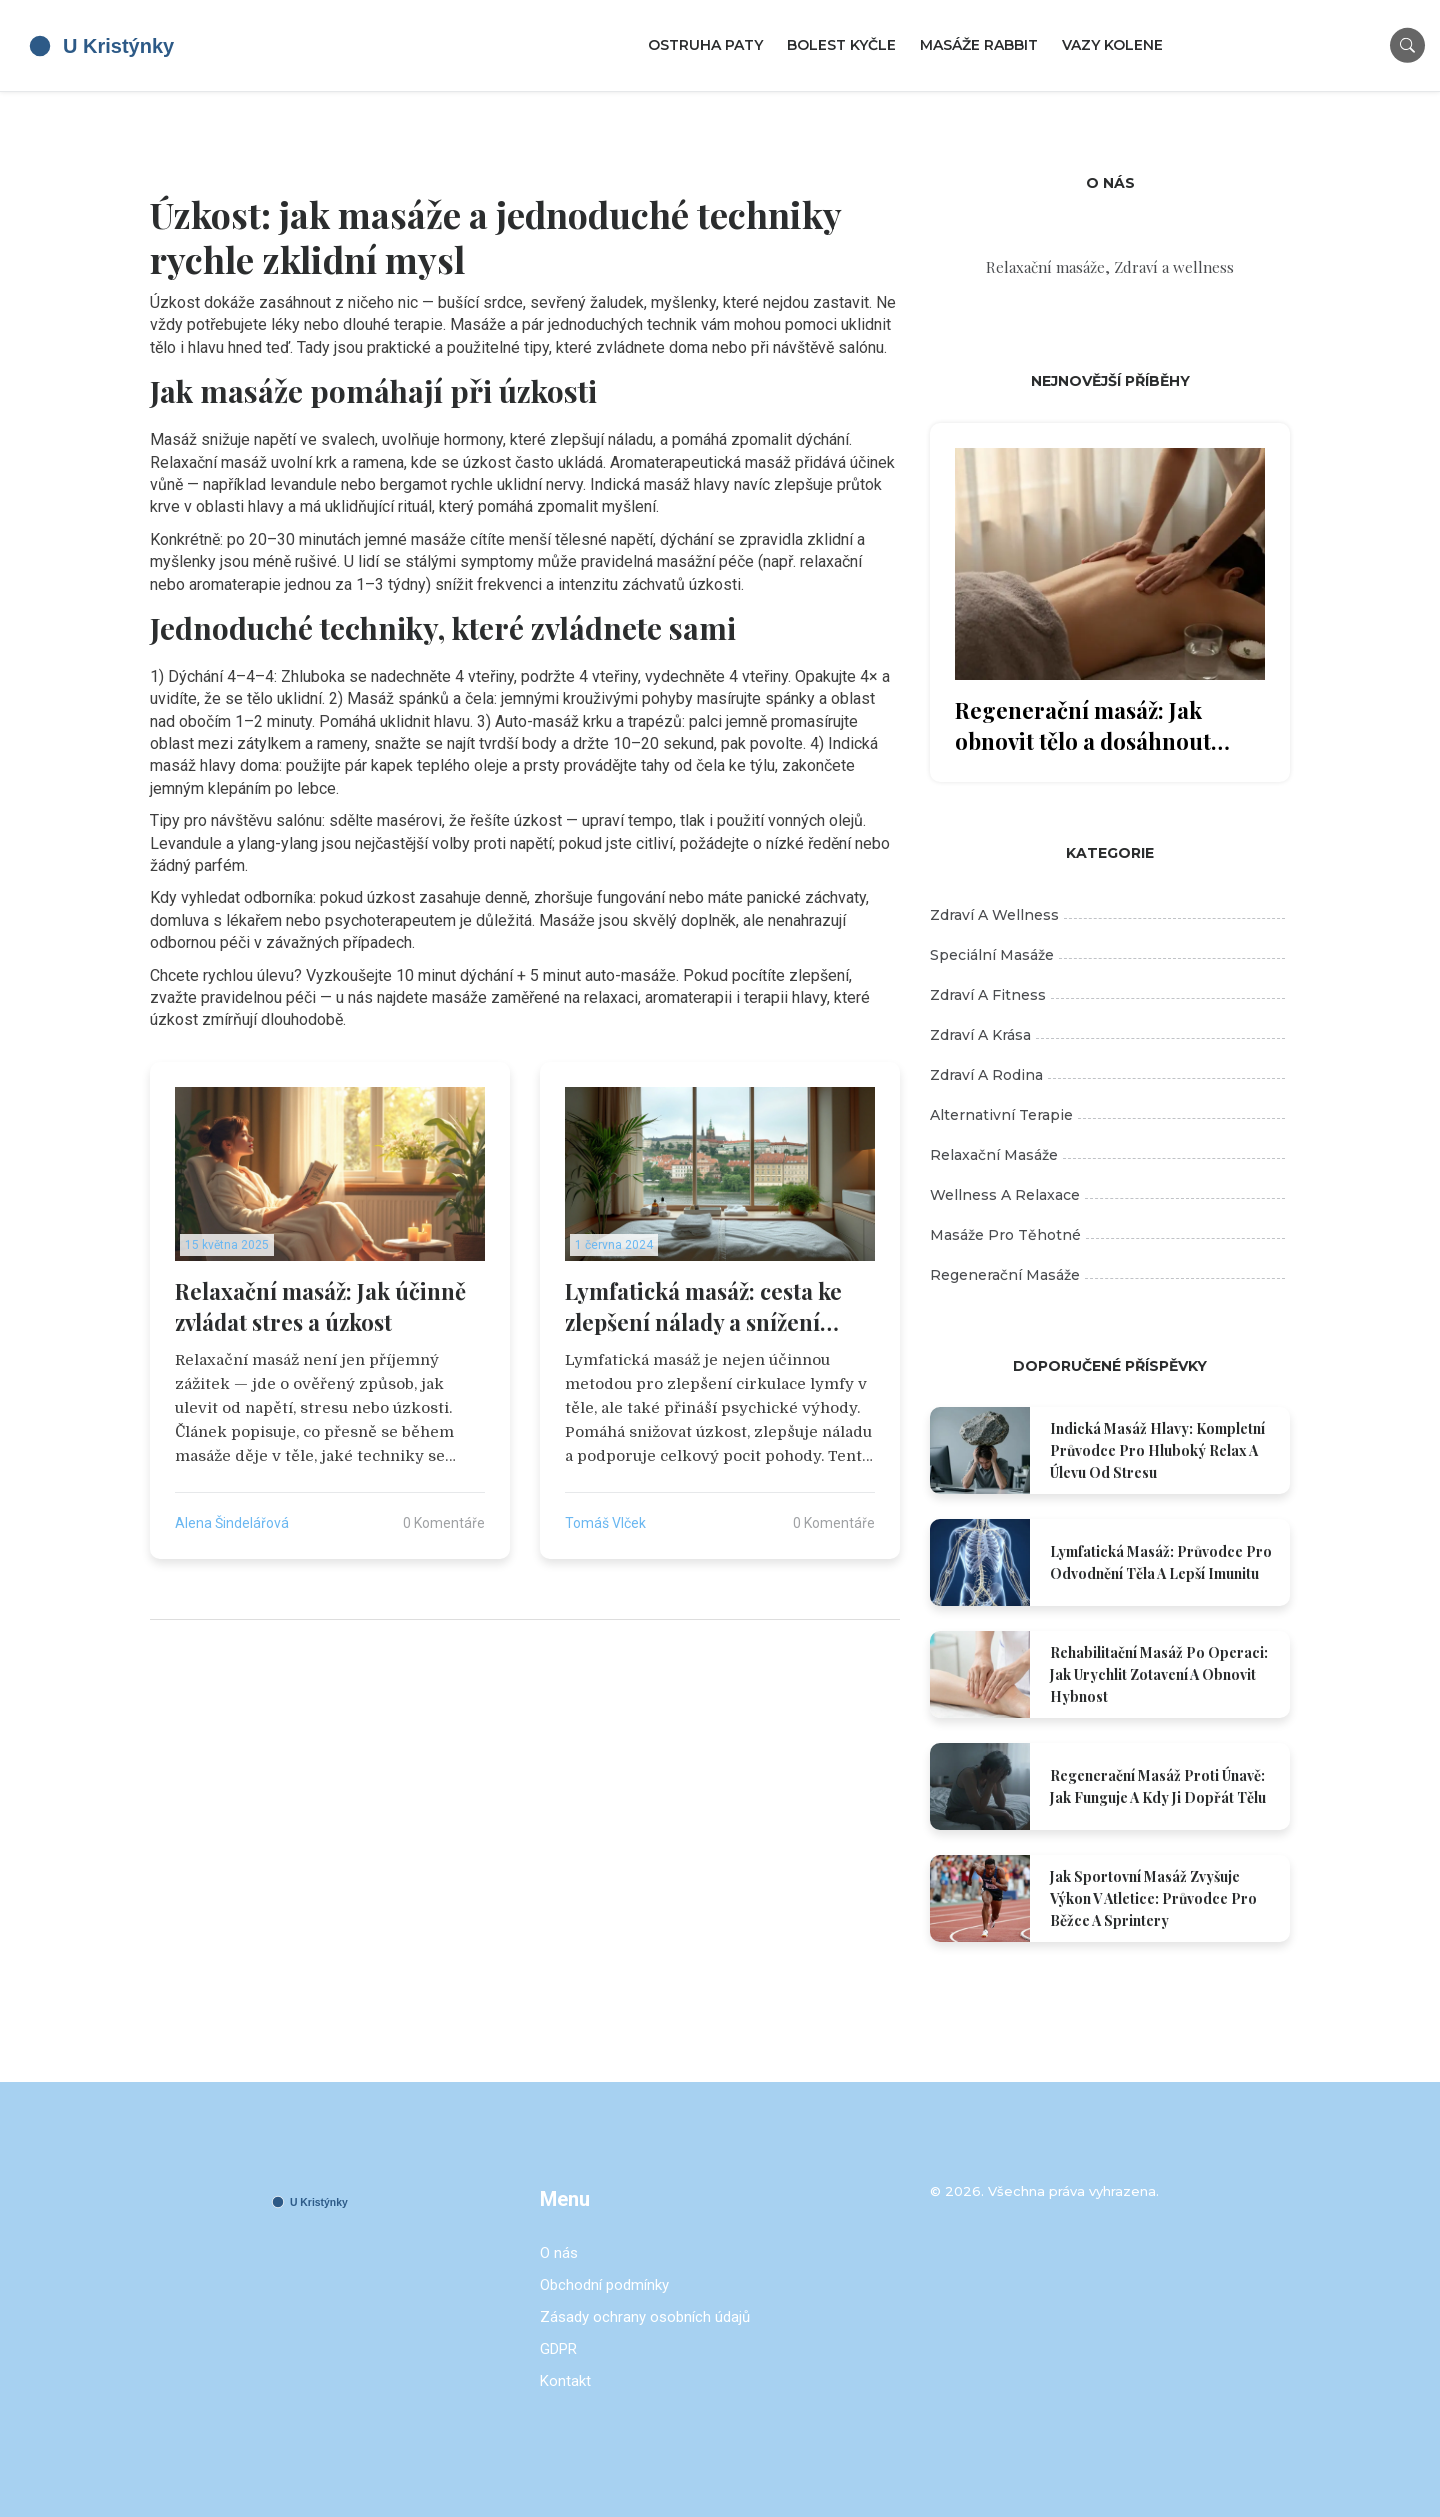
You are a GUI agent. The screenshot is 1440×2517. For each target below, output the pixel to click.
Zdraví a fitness (1107, 995)
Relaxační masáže (1107, 1155)
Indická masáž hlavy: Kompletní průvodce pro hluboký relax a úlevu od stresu (1157, 1450)
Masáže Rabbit (979, 45)
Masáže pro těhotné (1107, 1235)
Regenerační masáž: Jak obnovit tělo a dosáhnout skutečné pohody (1083, 726)
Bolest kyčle (841, 45)
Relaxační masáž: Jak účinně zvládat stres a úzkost (320, 1306)
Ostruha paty (705, 45)
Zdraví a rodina (1107, 1075)
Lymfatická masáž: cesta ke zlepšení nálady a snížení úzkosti (703, 1307)
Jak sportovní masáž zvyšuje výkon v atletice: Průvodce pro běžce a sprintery (1153, 1898)
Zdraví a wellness (1107, 915)
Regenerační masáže (1107, 1275)
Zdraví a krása (1107, 1035)
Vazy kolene (1112, 45)
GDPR (558, 2349)
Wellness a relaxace (1107, 1195)
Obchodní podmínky (604, 2285)
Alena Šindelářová (232, 1523)
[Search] (1407, 45)
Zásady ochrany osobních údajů (645, 2317)
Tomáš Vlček (605, 1523)
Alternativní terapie (1107, 1115)
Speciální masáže (1107, 955)
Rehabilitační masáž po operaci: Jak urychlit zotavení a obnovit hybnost (1159, 1674)
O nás (559, 2253)
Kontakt (565, 2381)
